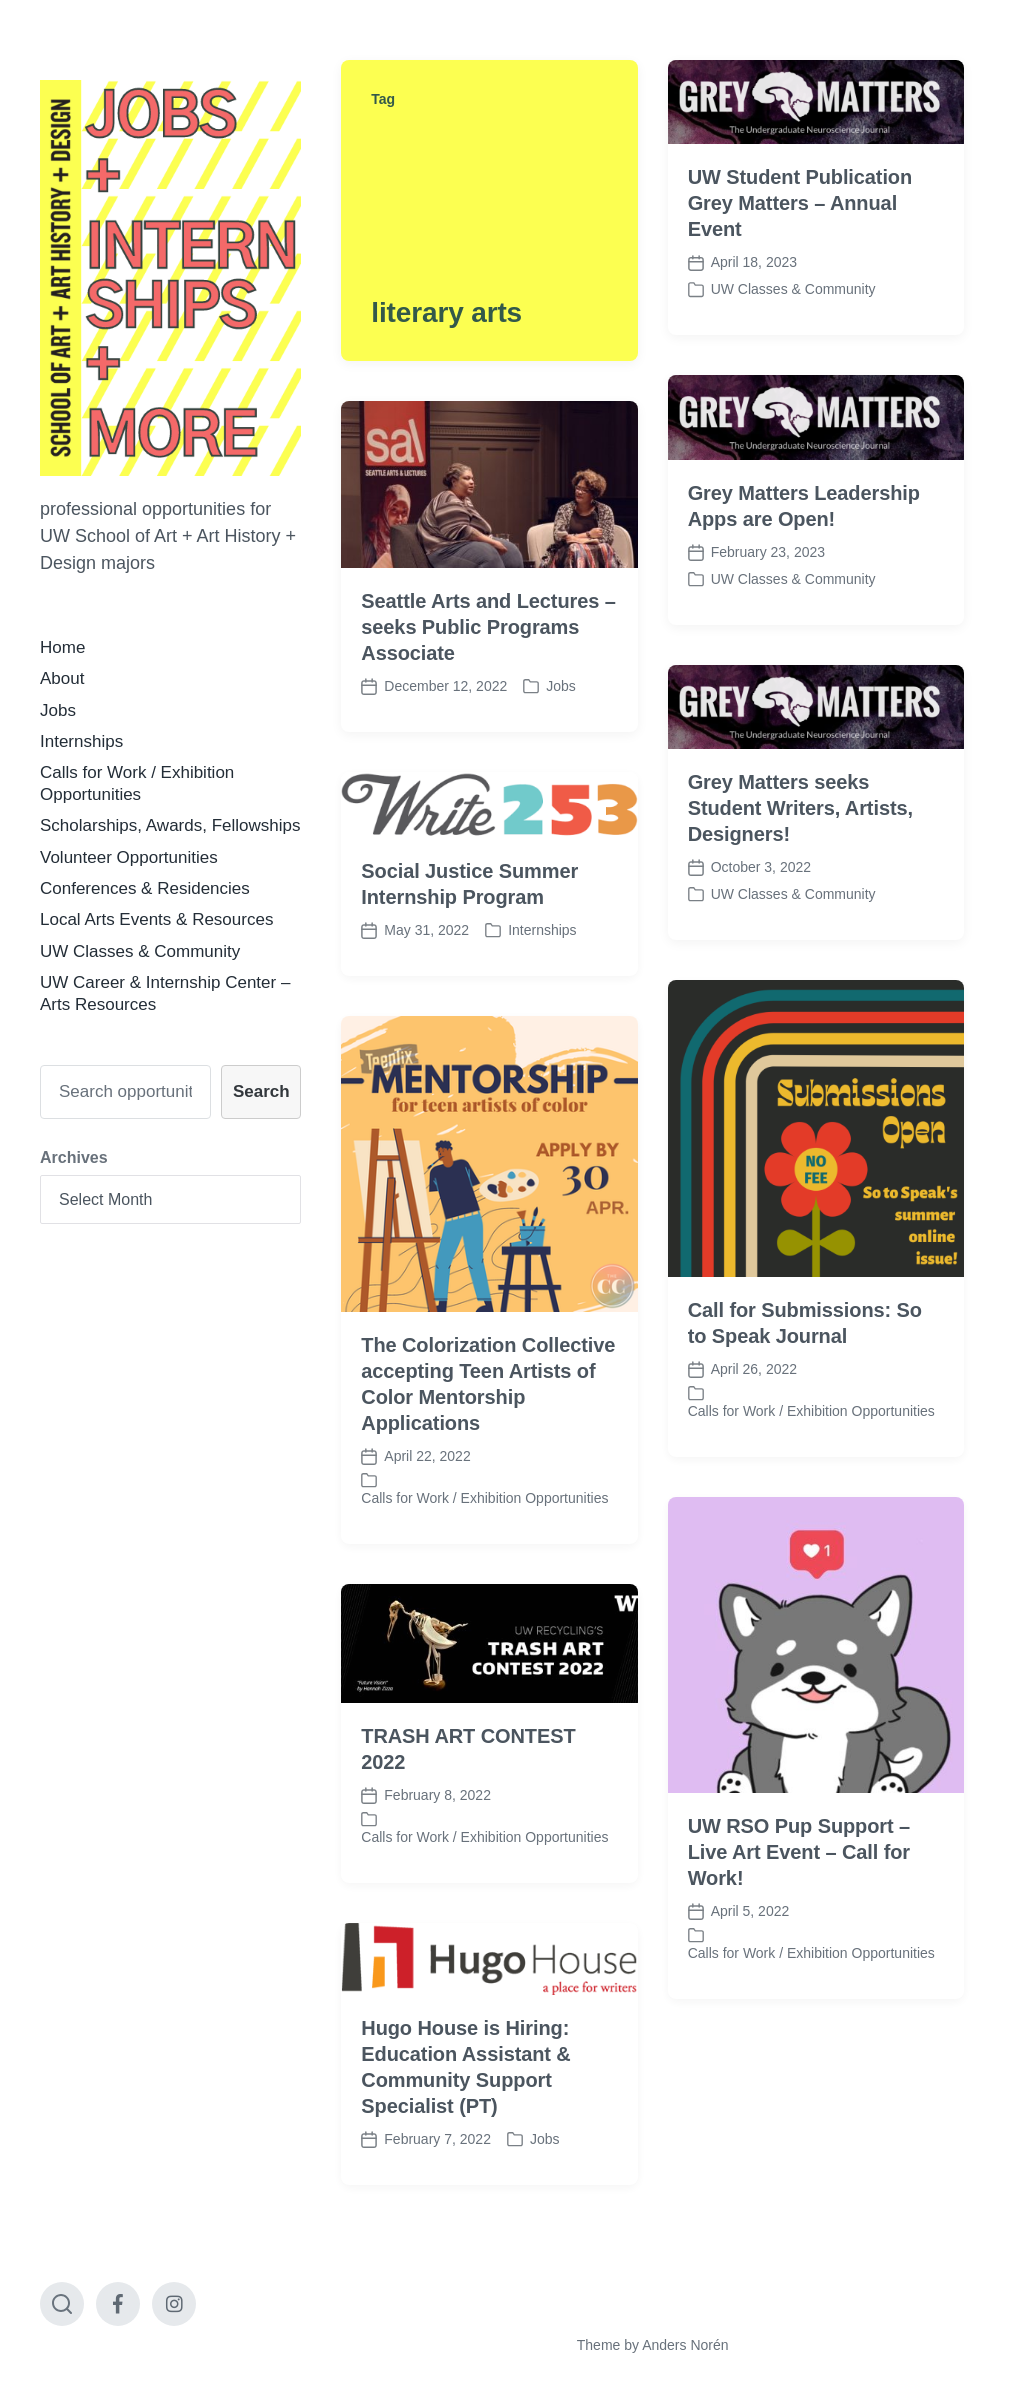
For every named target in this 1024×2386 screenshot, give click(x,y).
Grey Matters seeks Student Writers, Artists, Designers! (800, 808)
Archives (74, 1157)
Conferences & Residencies (145, 888)
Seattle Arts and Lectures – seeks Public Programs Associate (488, 627)
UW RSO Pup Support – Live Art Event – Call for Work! (799, 1911)
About (62, 678)
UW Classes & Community (140, 951)
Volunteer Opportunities (129, 857)
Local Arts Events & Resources (156, 919)
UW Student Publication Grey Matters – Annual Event (800, 203)
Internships (81, 741)
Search (261, 1091)
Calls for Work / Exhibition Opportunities (811, 1470)
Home (62, 647)
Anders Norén (685, 2345)
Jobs (58, 710)
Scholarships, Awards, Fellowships (170, 825)
